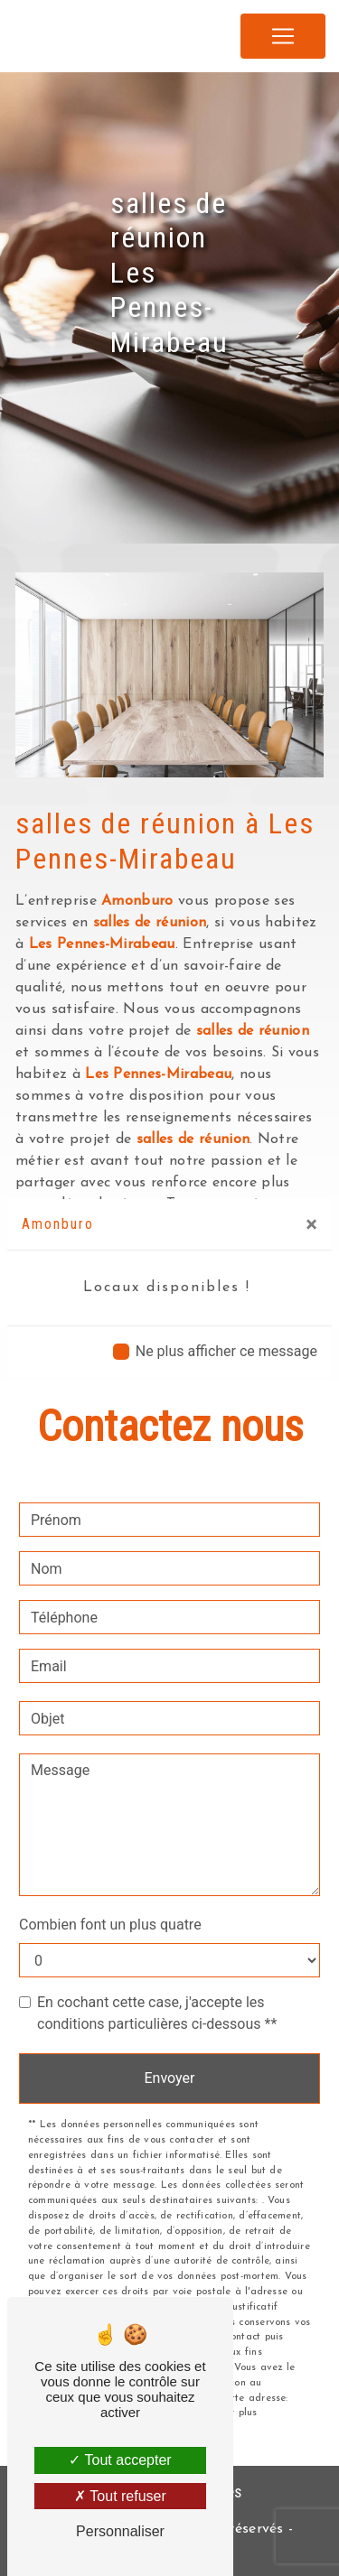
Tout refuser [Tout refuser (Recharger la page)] (120, 2496)
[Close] (311, 1224)
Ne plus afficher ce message (226, 1351)
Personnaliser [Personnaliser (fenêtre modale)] (120, 2531)
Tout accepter (120, 2460)
